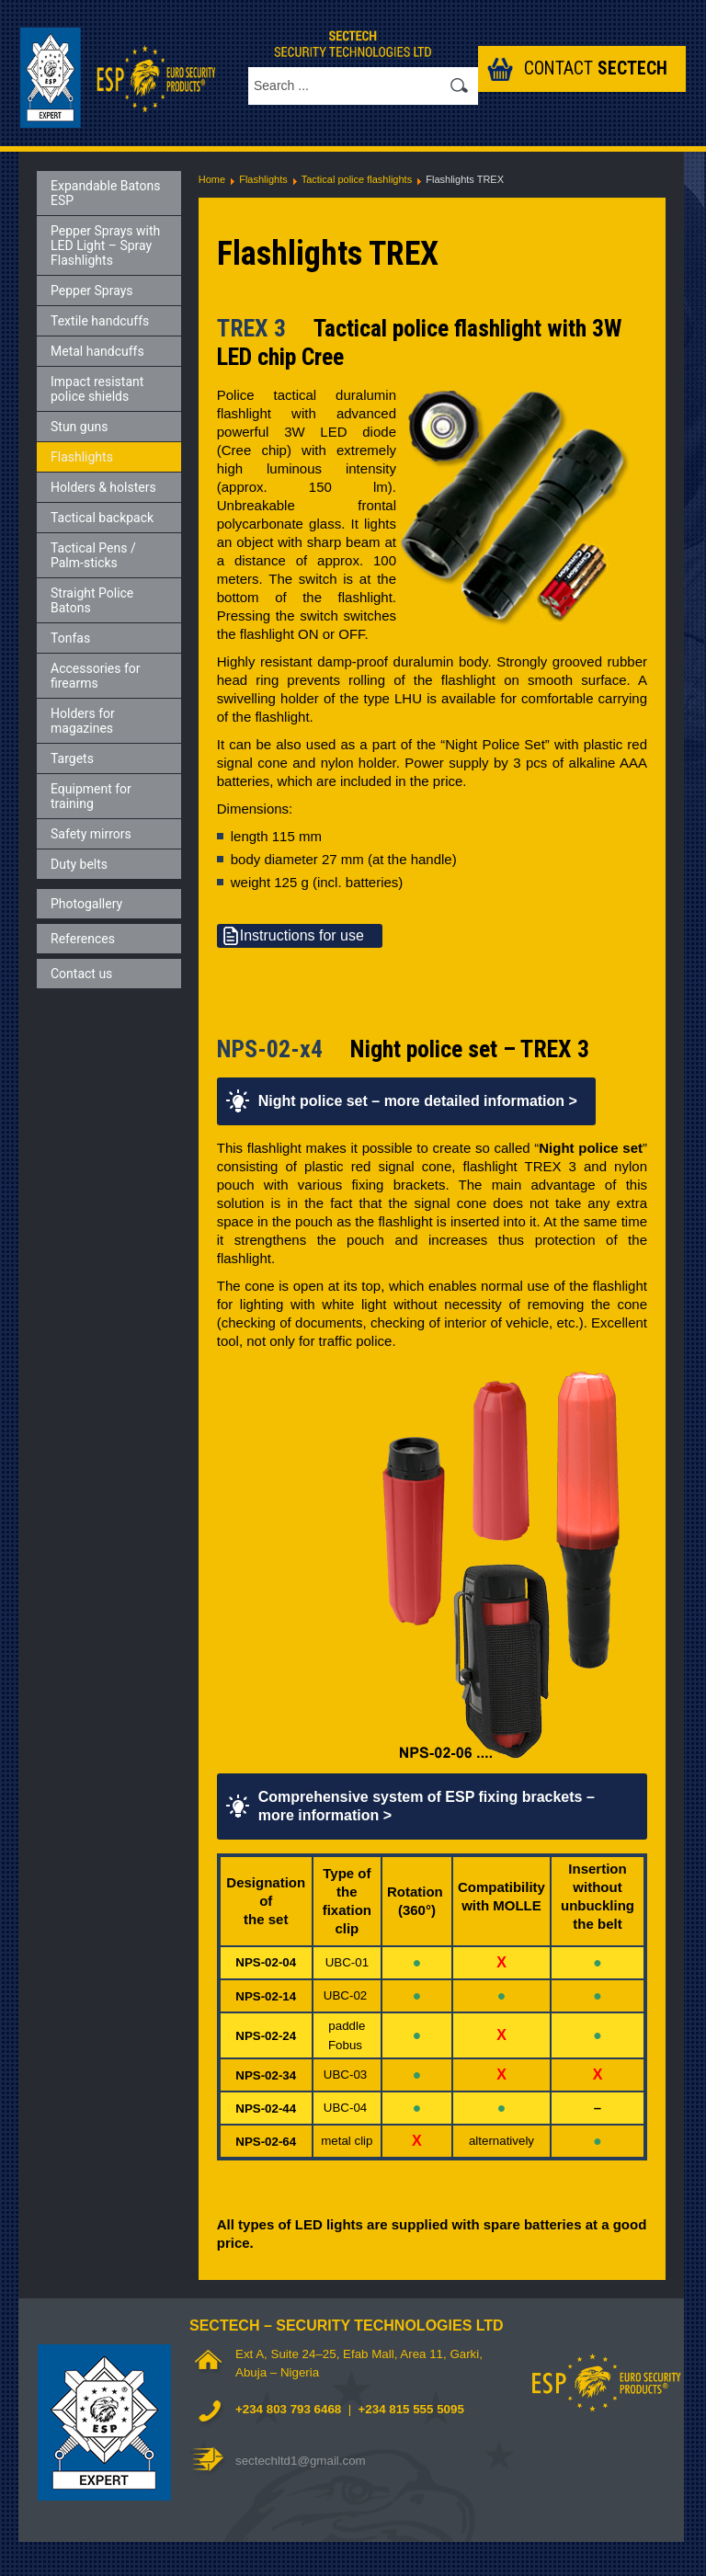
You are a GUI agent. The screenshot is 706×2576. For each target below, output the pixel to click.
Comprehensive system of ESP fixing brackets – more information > (426, 1806)
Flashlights (263, 179)
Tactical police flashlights (357, 179)
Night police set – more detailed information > (417, 1101)
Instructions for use (302, 935)
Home (212, 179)
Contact (595, 68)
